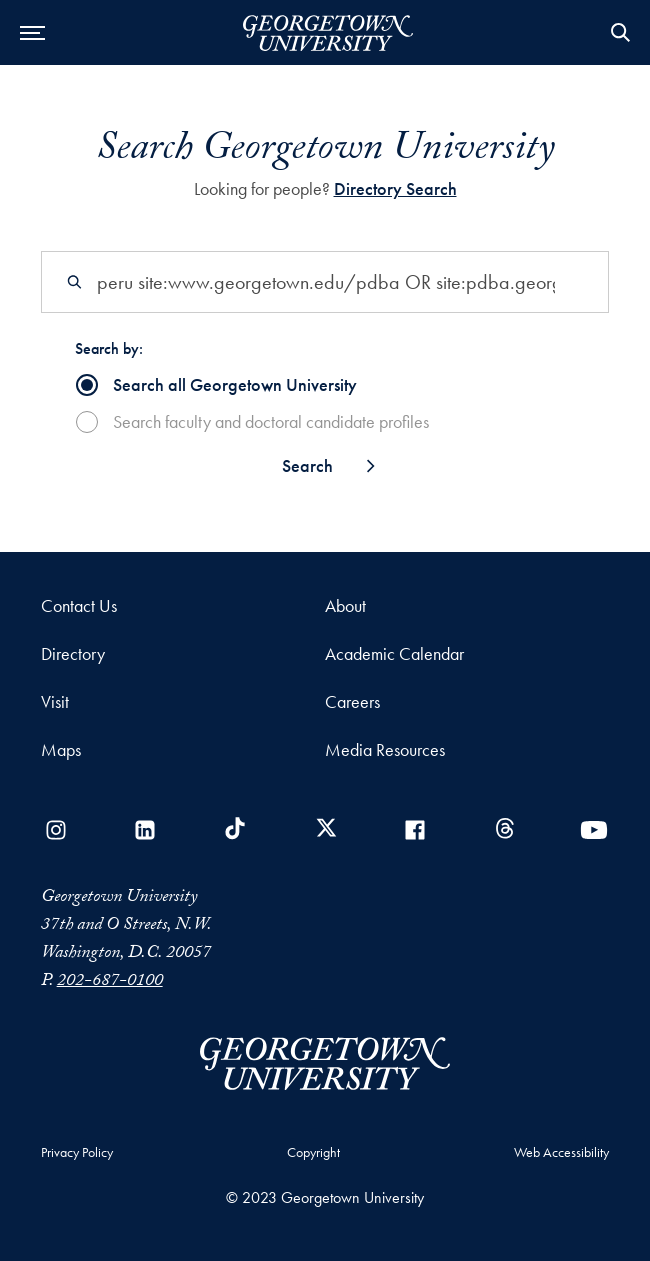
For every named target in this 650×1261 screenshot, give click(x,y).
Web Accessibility (561, 1152)
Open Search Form (620, 32)
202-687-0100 (110, 982)
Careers (352, 701)
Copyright (313, 1152)
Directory (73, 653)
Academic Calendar (394, 653)
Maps (61, 749)
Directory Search (395, 188)
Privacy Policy (77, 1152)
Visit (55, 701)
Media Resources (385, 749)
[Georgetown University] (328, 36)
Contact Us (79, 605)
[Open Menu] (32, 32)
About (345, 605)
